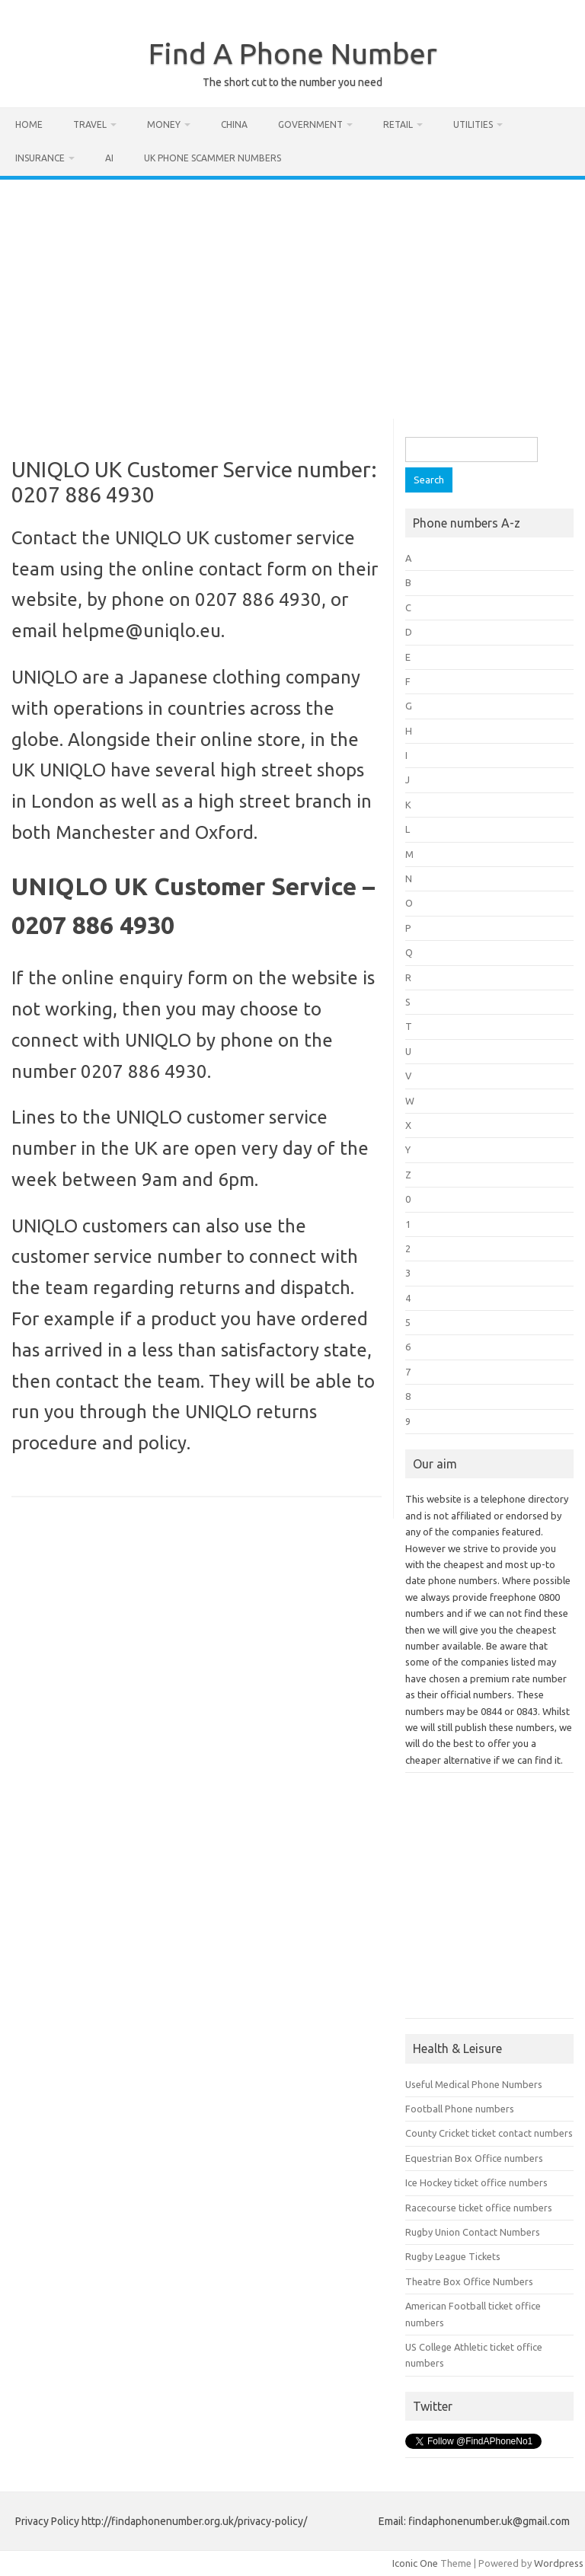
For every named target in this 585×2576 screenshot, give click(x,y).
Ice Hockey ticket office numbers (476, 2182)
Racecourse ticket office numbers (478, 2207)
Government (310, 124)
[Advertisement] (292, 293)
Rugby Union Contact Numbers (472, 2232)
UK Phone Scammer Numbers (212, 158)
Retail (398, 124)
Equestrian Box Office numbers (474, 2158)
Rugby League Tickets (452, 2256)
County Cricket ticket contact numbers (489, 2133)
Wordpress (558, 2563)
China (234, 124)
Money (164, 124)
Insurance (40, 158)
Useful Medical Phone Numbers (473, 2084)
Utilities (473, 124)
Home (29, 124)
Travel (90, 124)
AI (109, 158)
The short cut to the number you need (292, 82)
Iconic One (415, 2563)
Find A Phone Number (293, 53)
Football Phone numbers (459, 2108)
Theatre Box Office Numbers (469, 2281)
